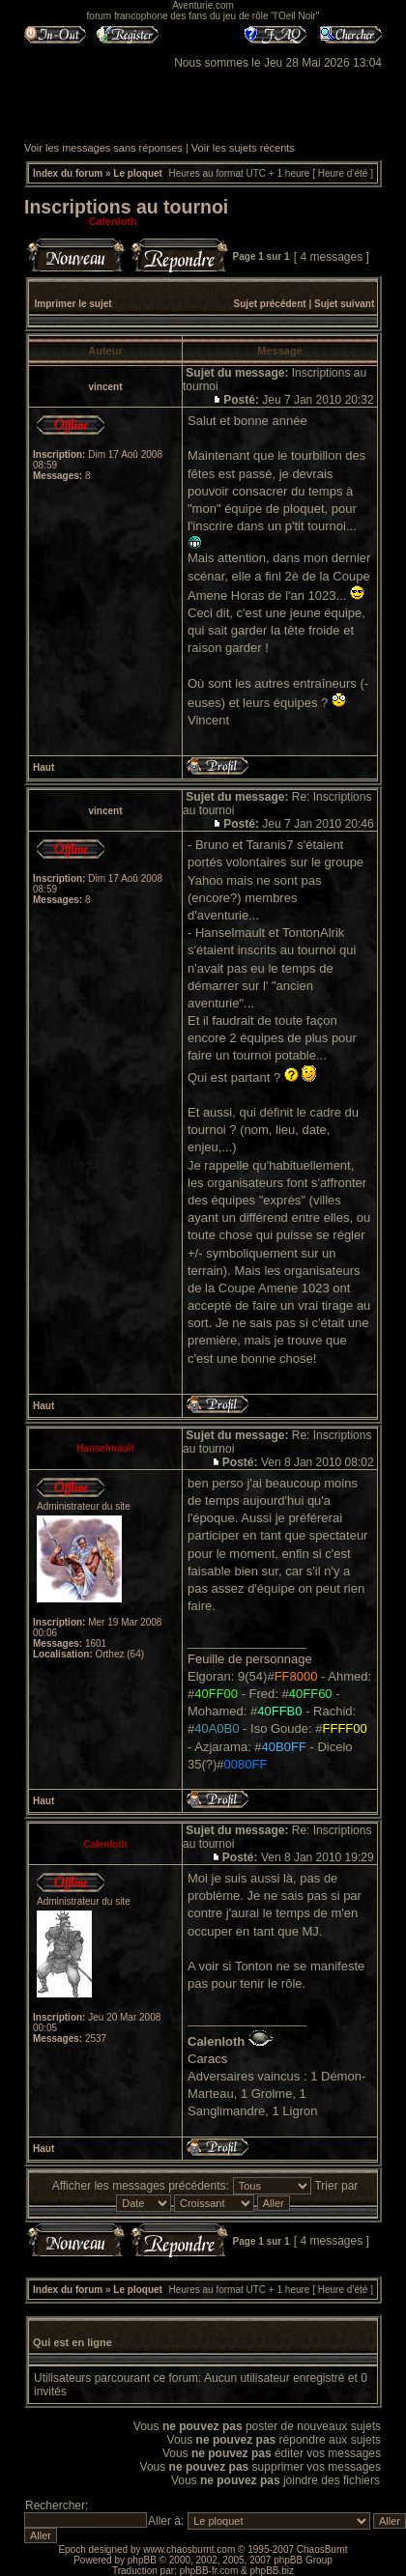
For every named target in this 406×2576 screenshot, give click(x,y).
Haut (43, 767)
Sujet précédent (270, 303)
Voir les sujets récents (243, 148)
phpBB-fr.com (209, 2570)
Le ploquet (137, 173)
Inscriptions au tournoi (126, 206)
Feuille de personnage (250, 1659)
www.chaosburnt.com (189, 2549)
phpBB (142, 2560)
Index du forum (67, 173)
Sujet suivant (344, 303)
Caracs (207, 2059)
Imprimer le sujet (73, 303)
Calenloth (113, 221)
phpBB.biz (271, 2570)
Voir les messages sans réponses (103, 148)
